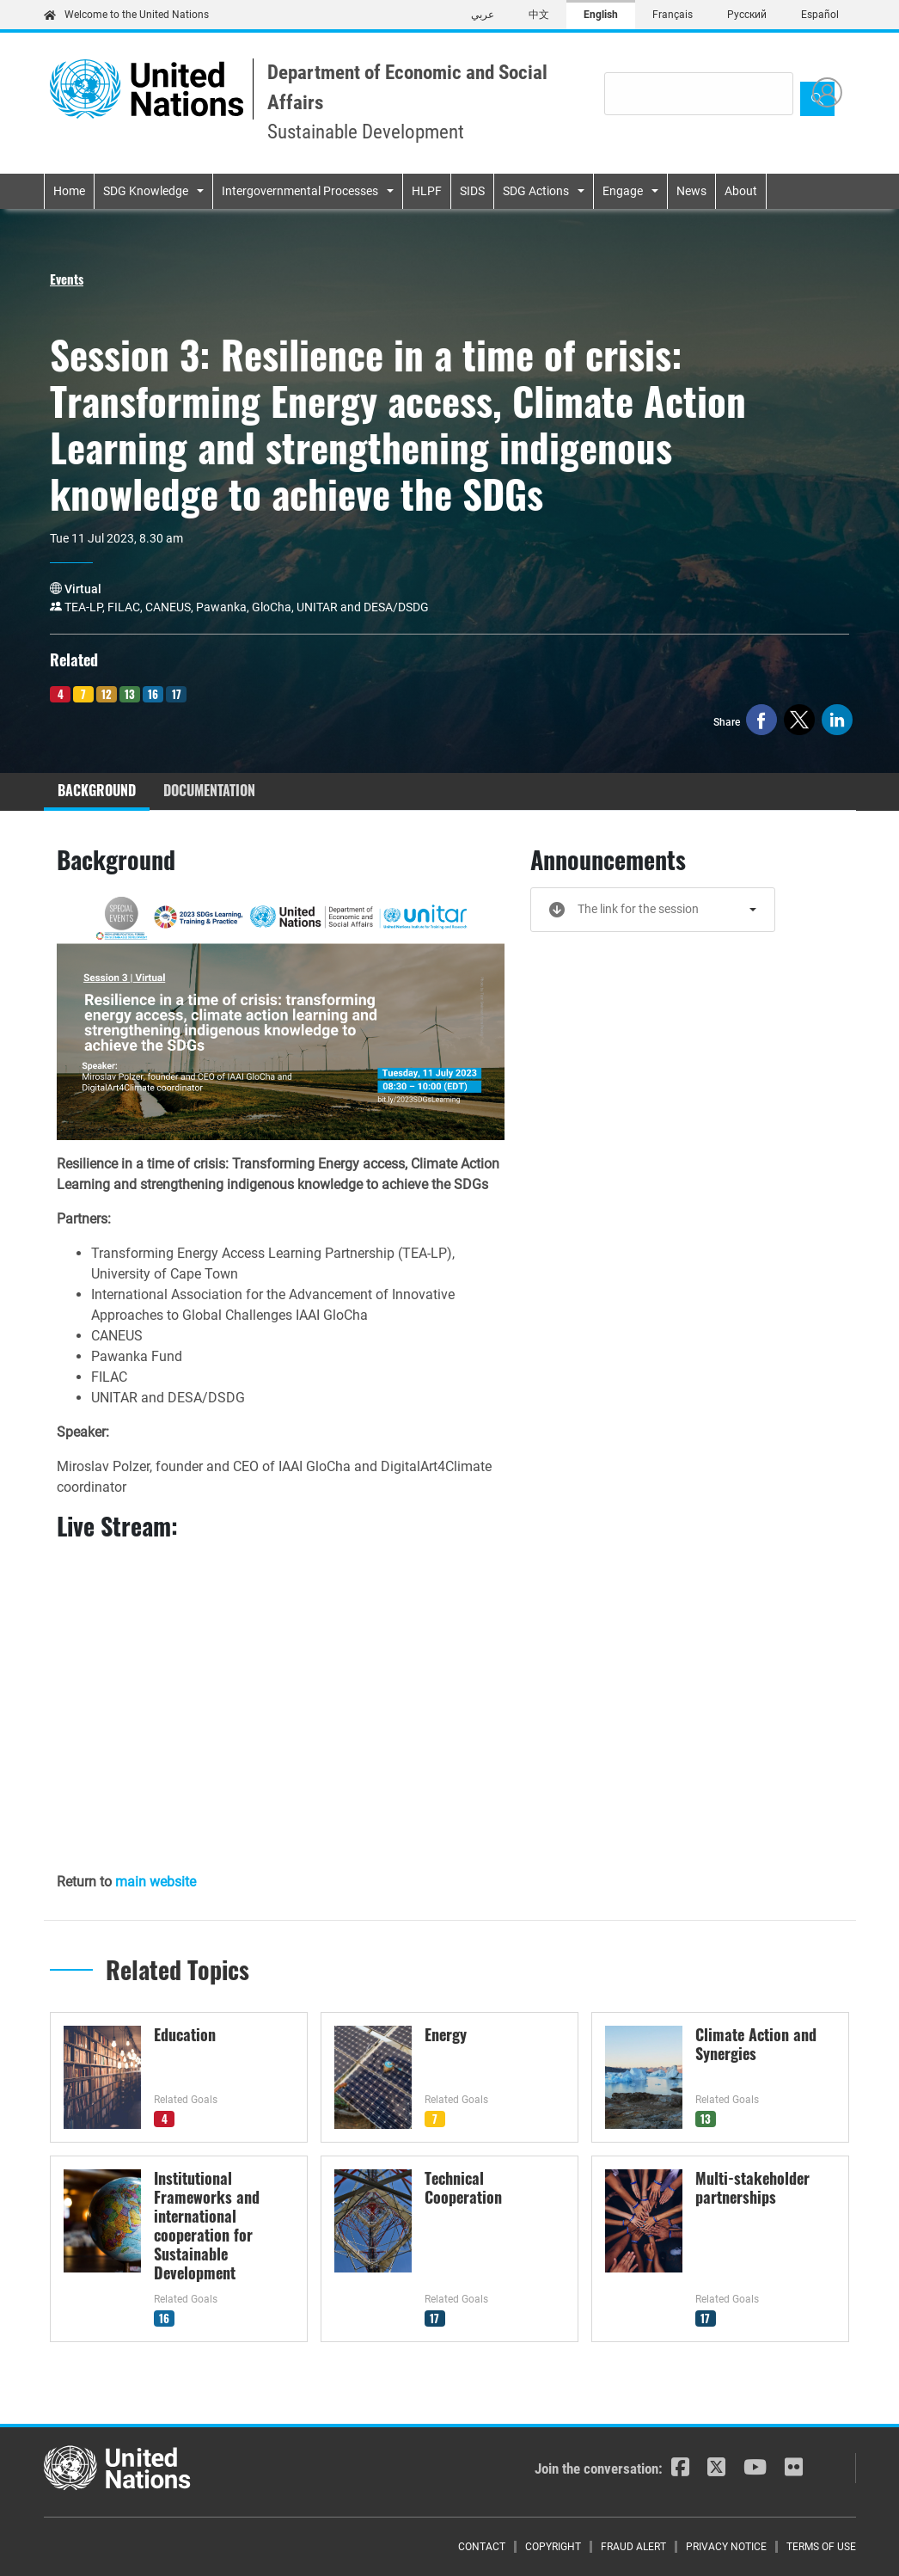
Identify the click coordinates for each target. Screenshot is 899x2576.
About (741, 191)
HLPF (427, 191)
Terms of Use (821, 2547)
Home (69, 191)
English (601, 15)
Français (672, 15)
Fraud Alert (633, 2547)
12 (106, 693)
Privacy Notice (726, 2547)
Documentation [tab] (209, 790)
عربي (482, 15)
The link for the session (638, 909)
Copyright (553, 2547)
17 (176, 693)
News (691, 191)
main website (155, 1882)
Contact (481, 2547)
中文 (539, 15)
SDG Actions (536, 191)
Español (820, 15)
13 (130, 693)
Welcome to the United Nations (126, 15)
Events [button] (66, 278)
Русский (747, 15)
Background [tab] (97, 790)
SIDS (472, 191)
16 (153, 693)
